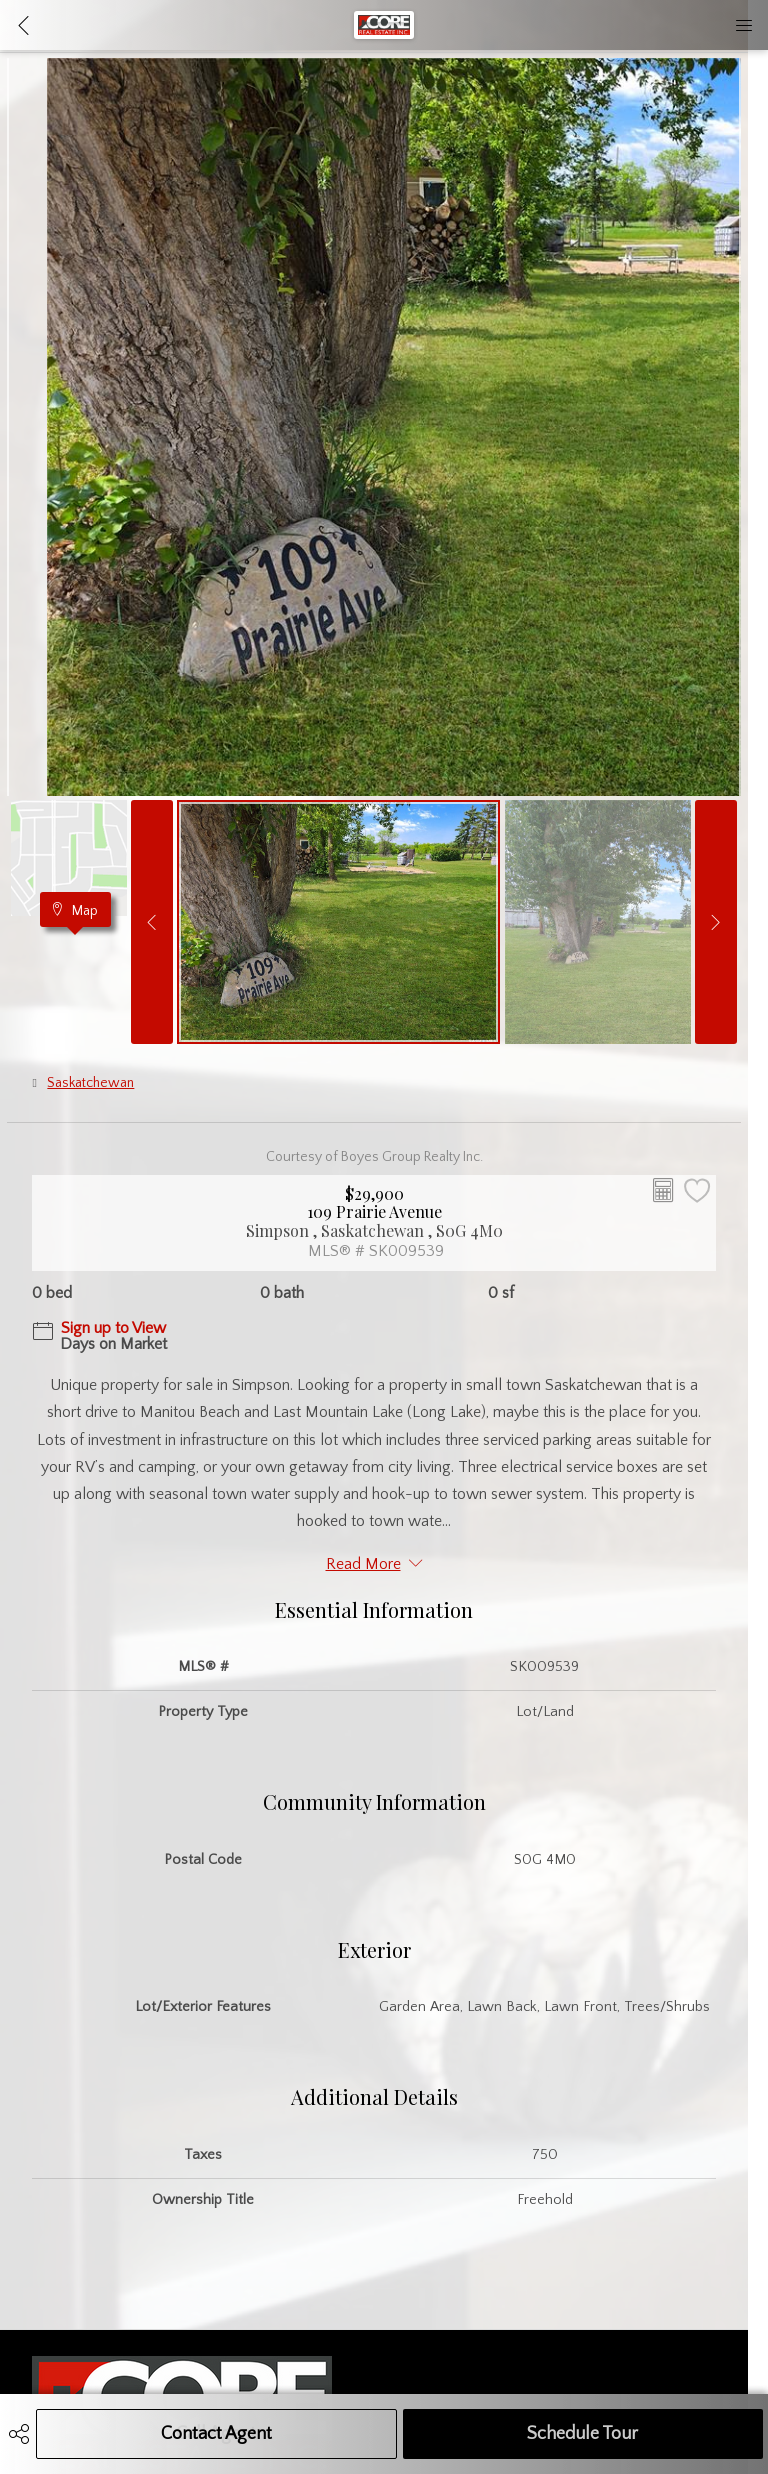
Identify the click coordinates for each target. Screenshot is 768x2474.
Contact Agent (216, 2434)
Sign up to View (113, 1328)
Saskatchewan (90, 1083)
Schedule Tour (582, 2434)
